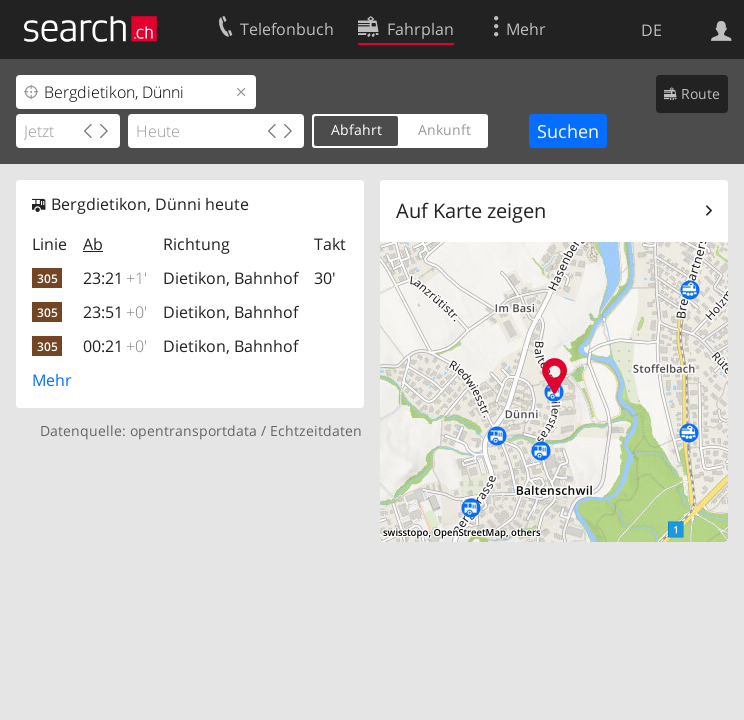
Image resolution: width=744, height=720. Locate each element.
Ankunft (444, 129)
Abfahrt (356, 129)
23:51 (115, 312)
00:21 (115, 346)
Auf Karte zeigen (471, 210)
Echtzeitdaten (316, 430)
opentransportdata (193, 430)
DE (651, 30)
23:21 (115, 278)
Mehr (52, 380)
